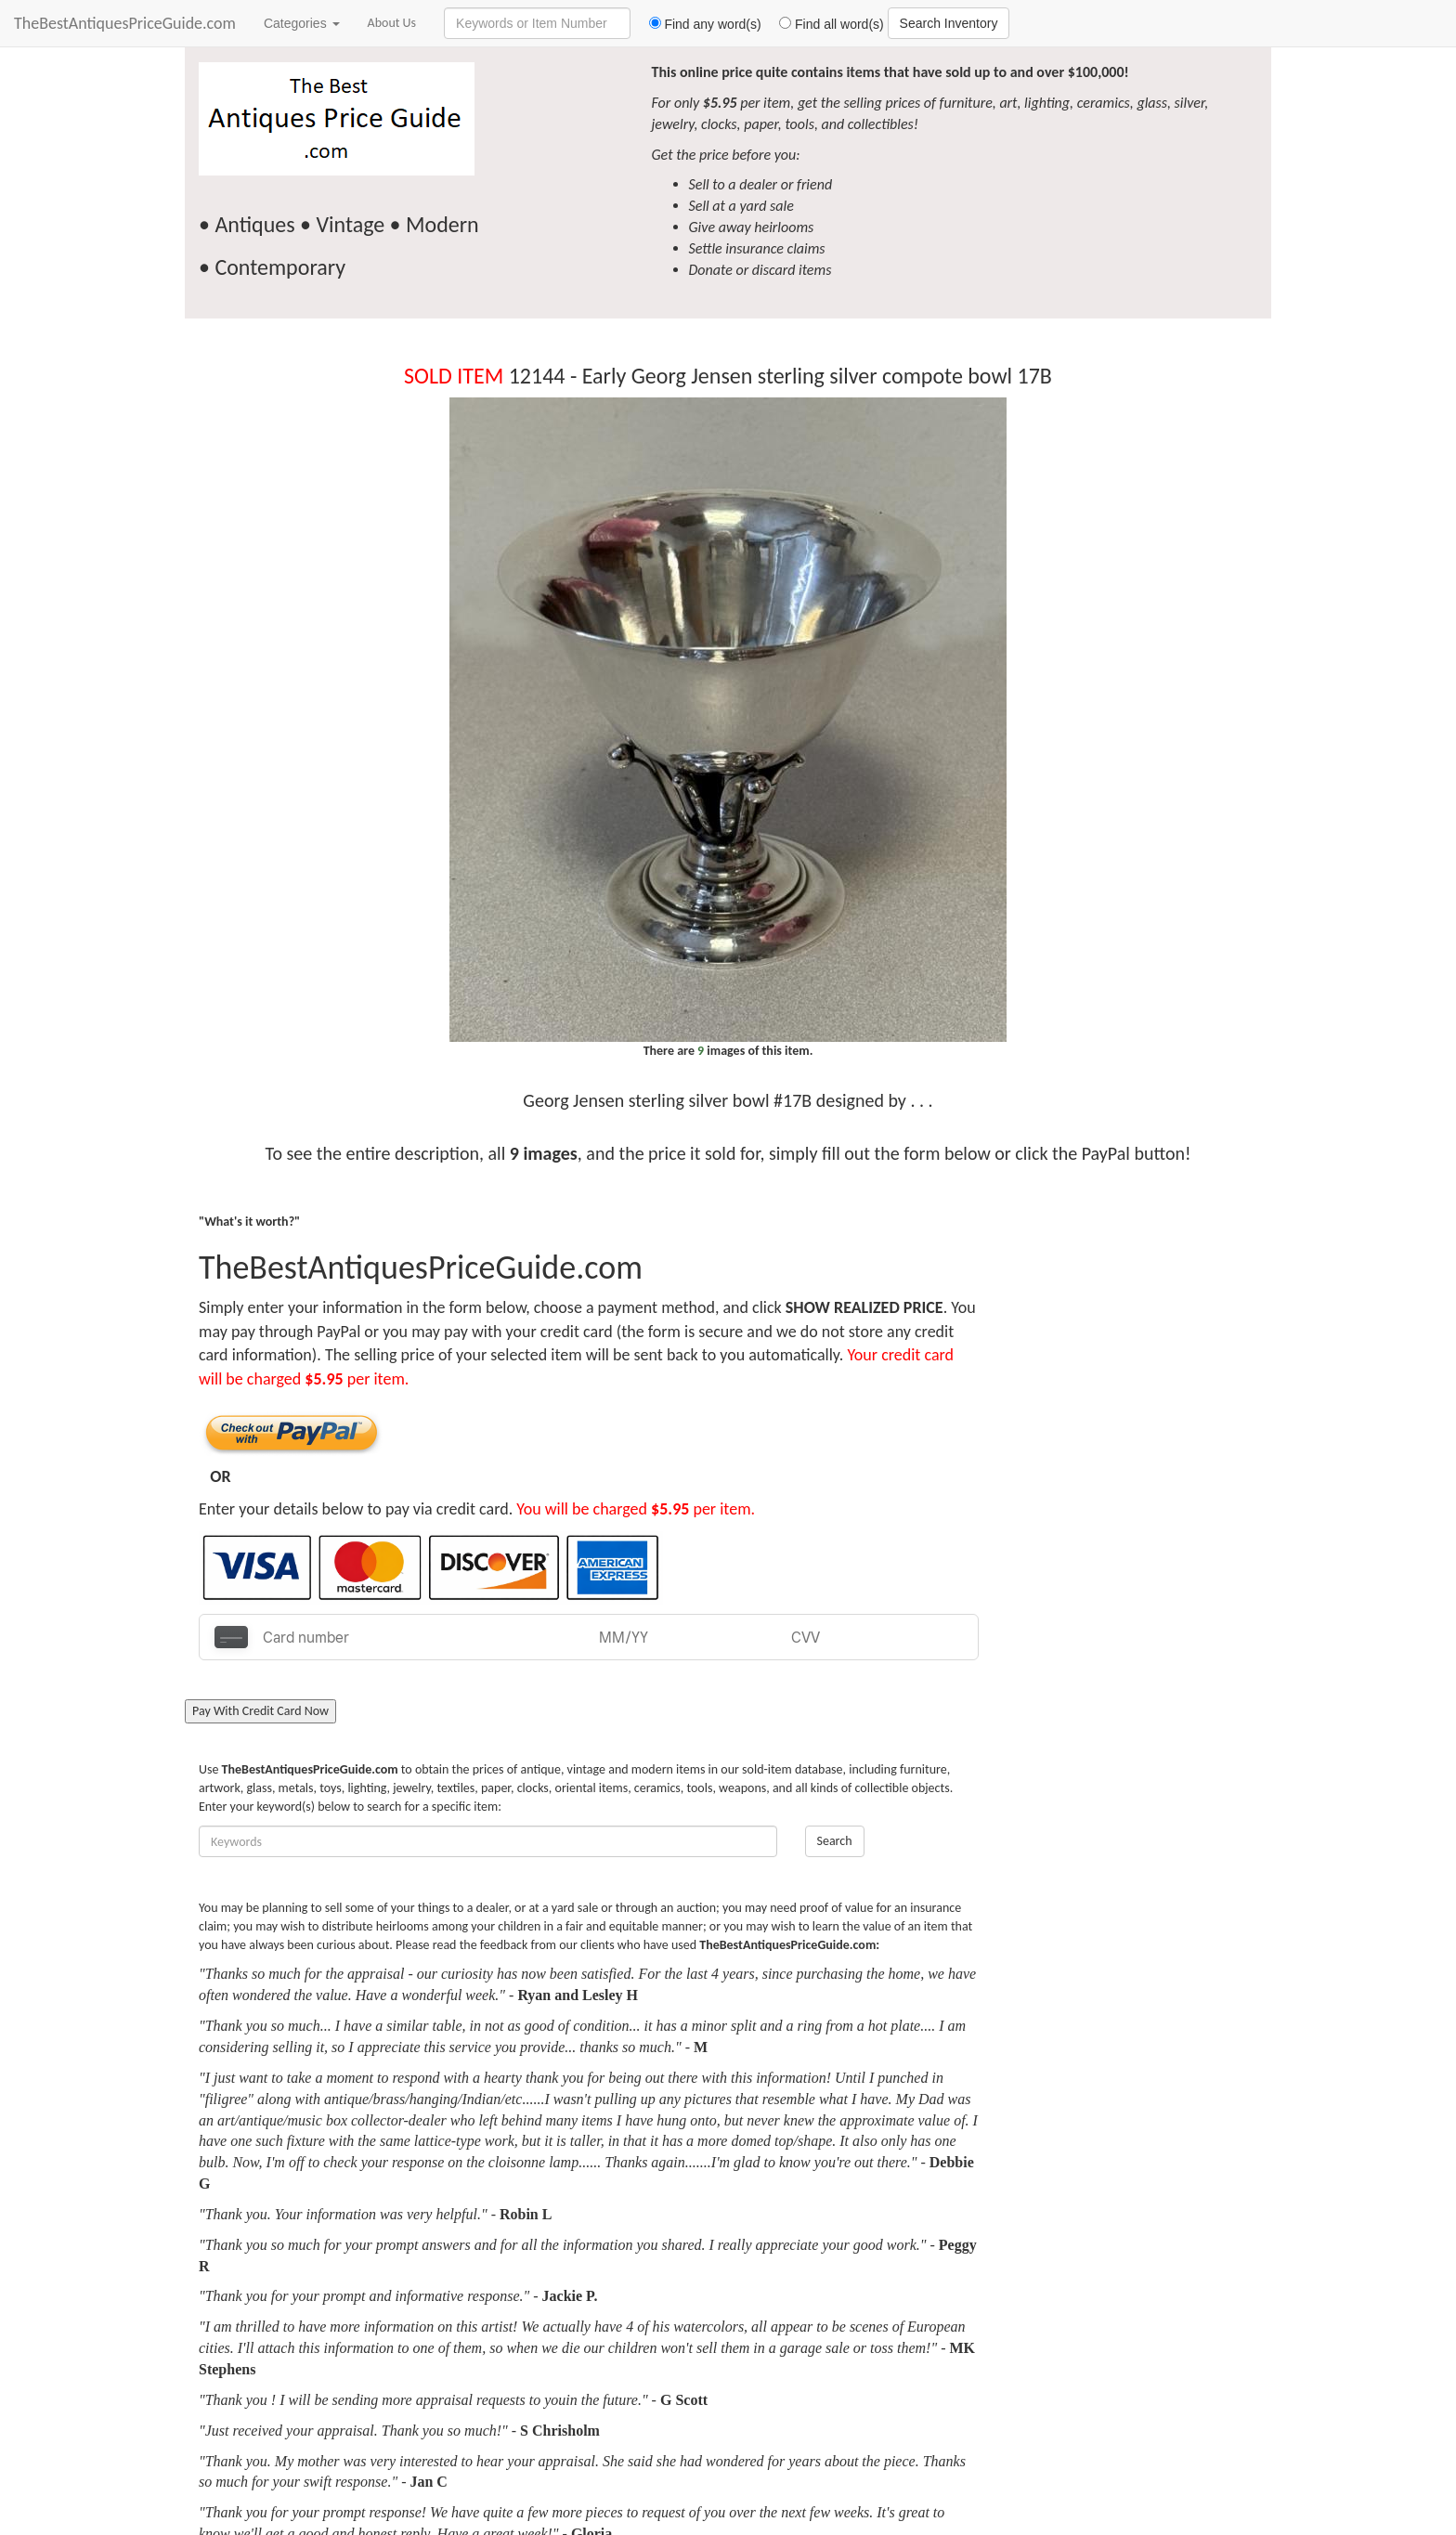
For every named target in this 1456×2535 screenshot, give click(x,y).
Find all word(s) (824, 24)
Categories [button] (302, 23)
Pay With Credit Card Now (260, 1711)
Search (834, 1841)
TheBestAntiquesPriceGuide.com (125, 23)
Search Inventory (949, 23)
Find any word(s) (697, 24)
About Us (392, 23)
